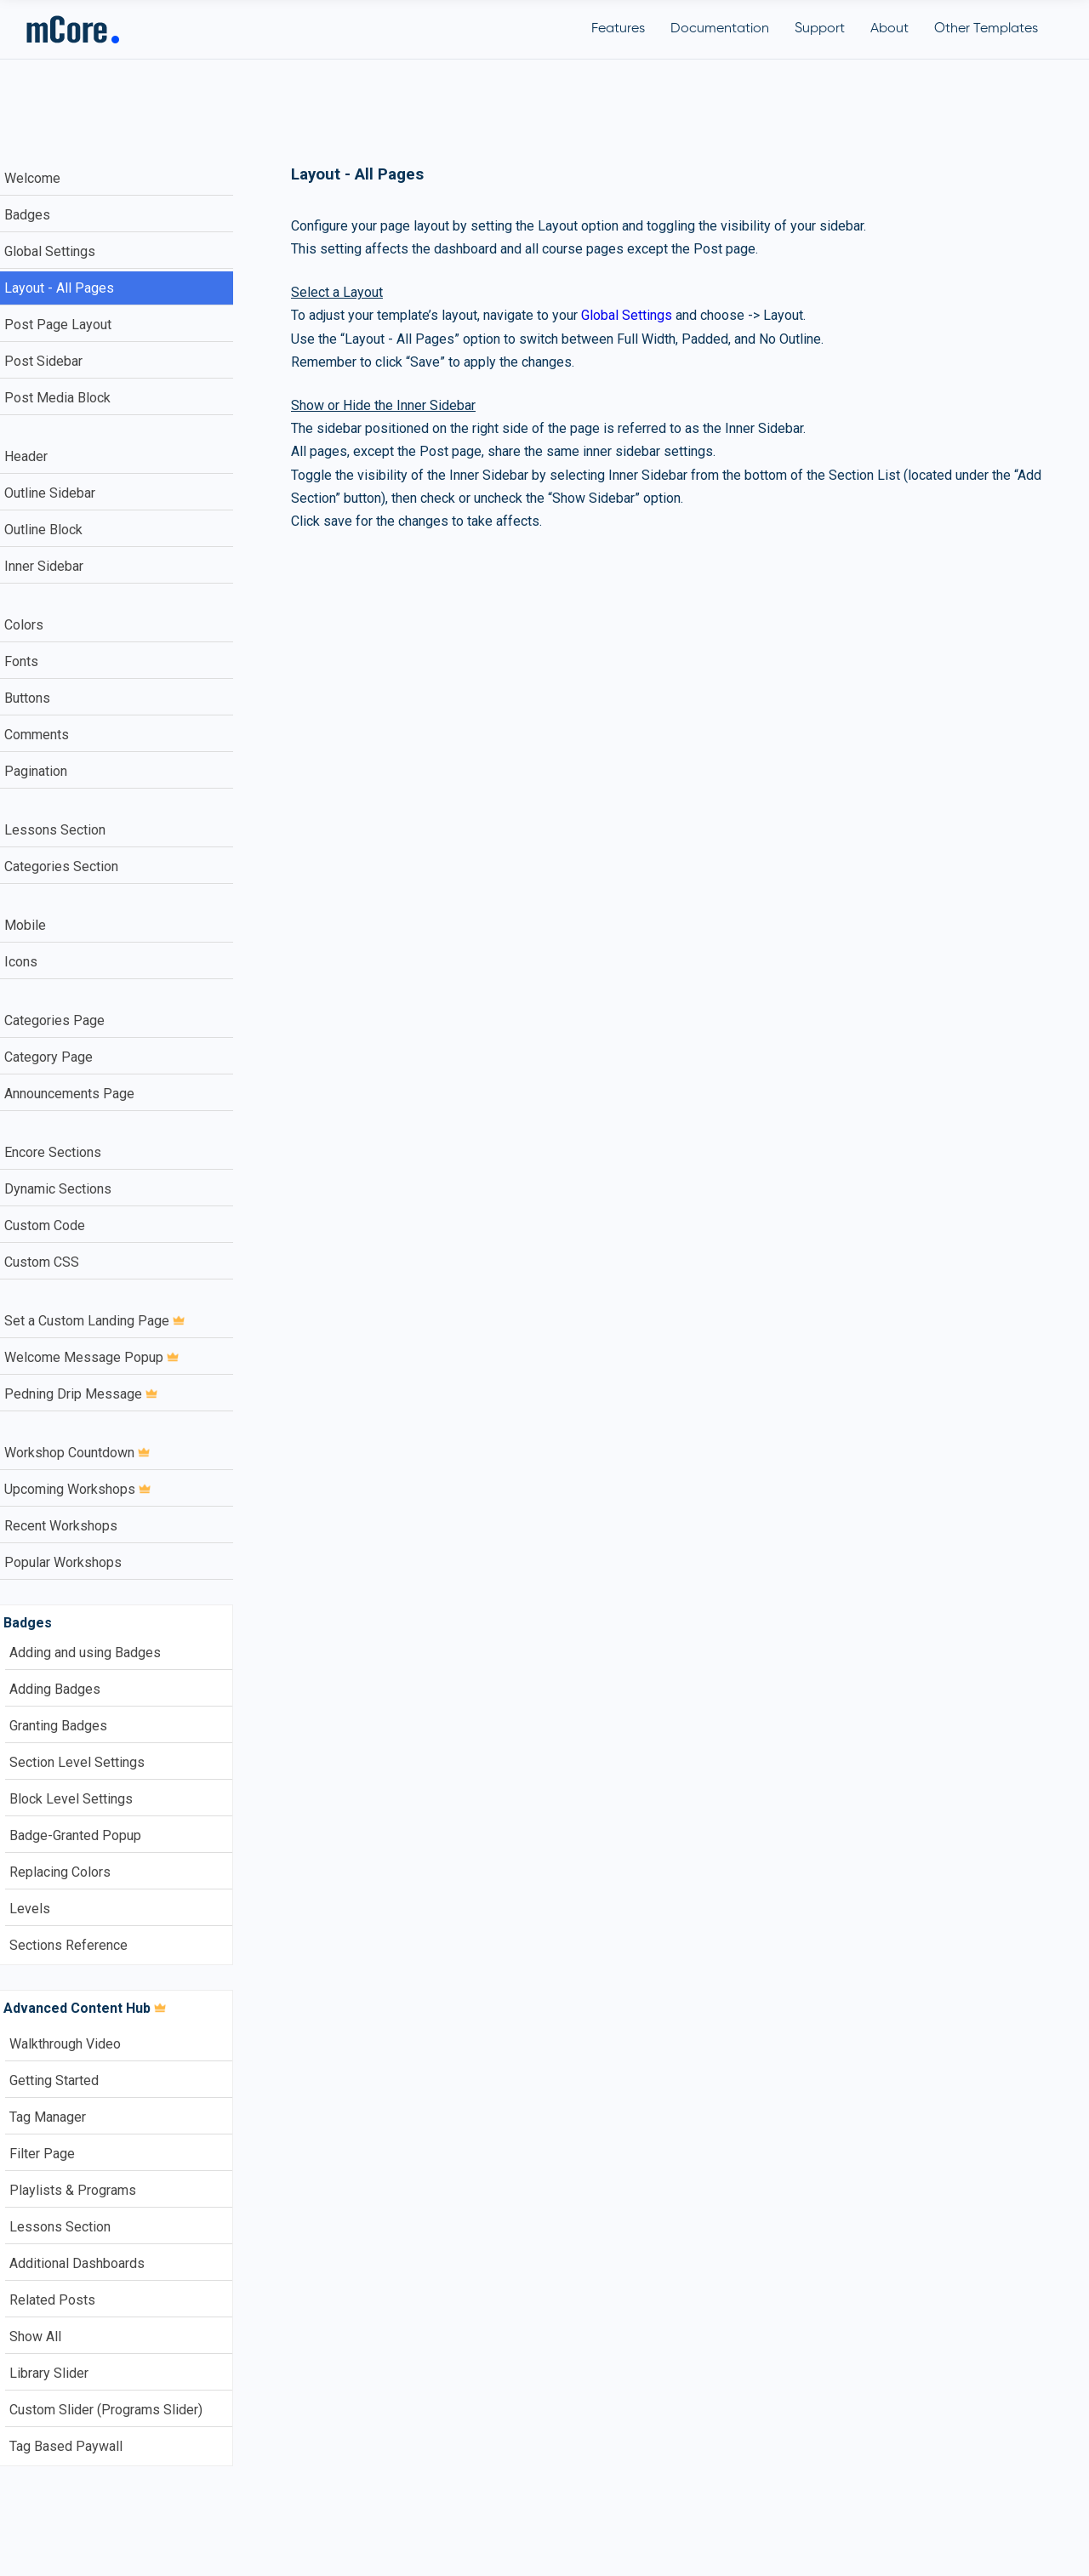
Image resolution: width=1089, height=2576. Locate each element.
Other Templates (986, 29)
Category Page (48, 1057)
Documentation (719, 29)
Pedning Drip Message (80, 1394)
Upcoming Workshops (77, 1489)
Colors (23, 625)
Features (618, 29)
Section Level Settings (77, 1762)
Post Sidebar (43, 361)
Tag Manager (47, 2117)
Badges (27, 215)
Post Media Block (57, 398)
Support (820, 29)
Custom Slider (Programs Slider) (105, 2410)
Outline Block (43, 529)
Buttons (27, 698)
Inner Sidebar (43, 566)
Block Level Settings (71, 1799)
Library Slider (48, 2373)
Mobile (25, 925)
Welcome (32, 178)
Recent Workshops (60, 1526)
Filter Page (42, 2154)
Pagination (35, 771)
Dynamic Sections (57, 1189)
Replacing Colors (60, 1872)
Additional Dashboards (77, 2263)
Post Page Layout (57, 324)
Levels (29, 1909)
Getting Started (54, 2080)
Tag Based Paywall (66, 2446)
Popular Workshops (63, 1562)
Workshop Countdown (77, 1453)
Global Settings (49, 251)
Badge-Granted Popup (75, 1835)
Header (26, 456)
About (889, 29)
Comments (36, 735)
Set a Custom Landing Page (94, 1321)
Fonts (21, 661)
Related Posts (52, 2300)
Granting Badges (58, 1726)
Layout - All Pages (59, 288)
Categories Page (54, 1020)
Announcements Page (69, 1094)
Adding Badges (54, 1689)
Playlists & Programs (72, 2190)
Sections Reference (68, 1945)
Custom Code (44, 1225)
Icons (20, 962)
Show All (35, 2336)
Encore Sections (52, 1152)
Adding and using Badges (85, 1652)
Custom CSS (41, 1262)
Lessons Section (54, 830)
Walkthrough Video (65, 2044)
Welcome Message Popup (91, 1357)
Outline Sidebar (49, 493)
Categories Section (61, 866)
